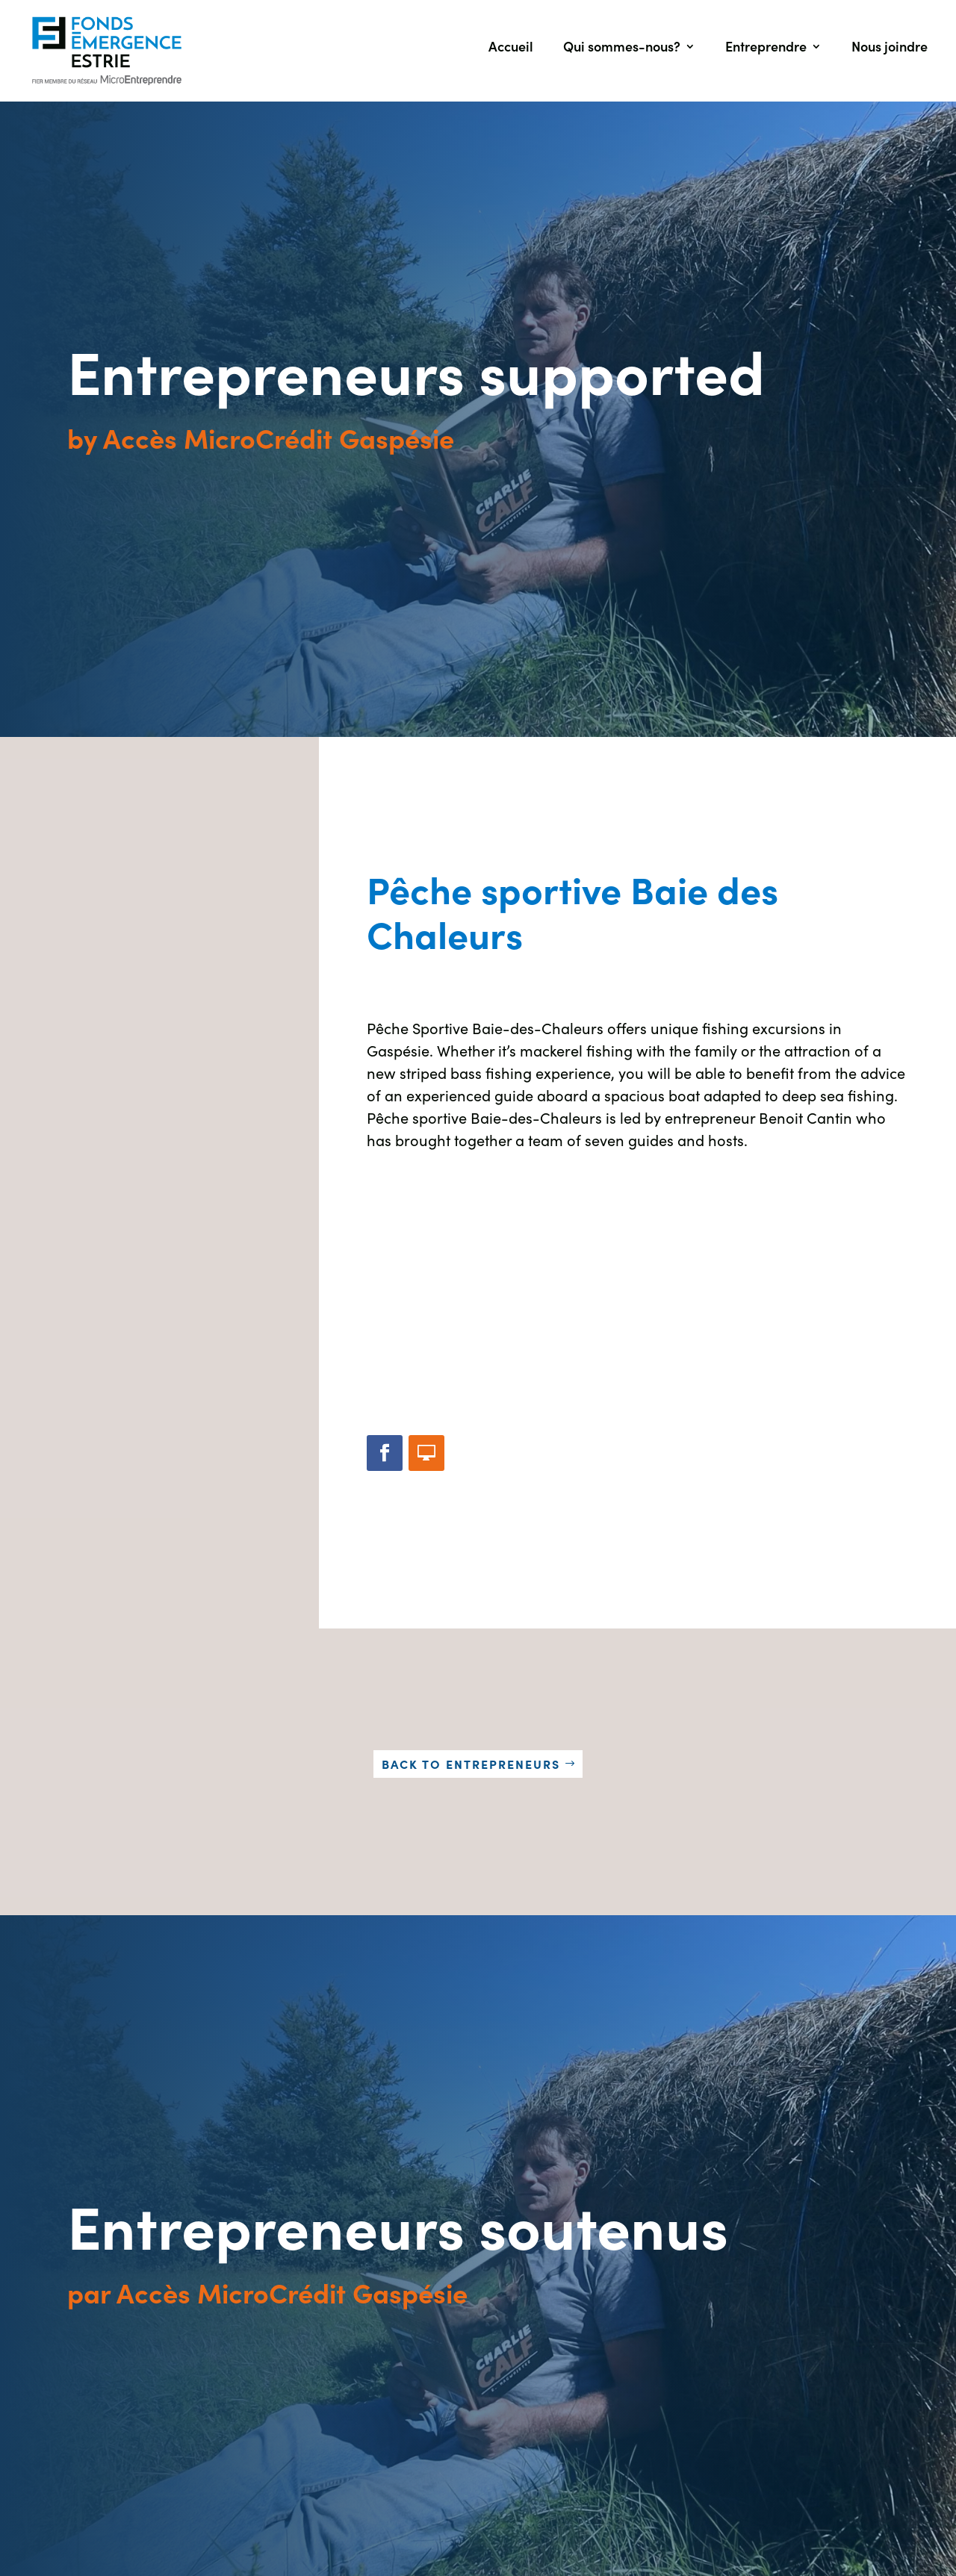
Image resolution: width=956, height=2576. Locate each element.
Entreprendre (766, 48)
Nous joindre (889, 48)
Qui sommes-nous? (621, 48)
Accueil (510, 48)
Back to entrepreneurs (471, 1763)
